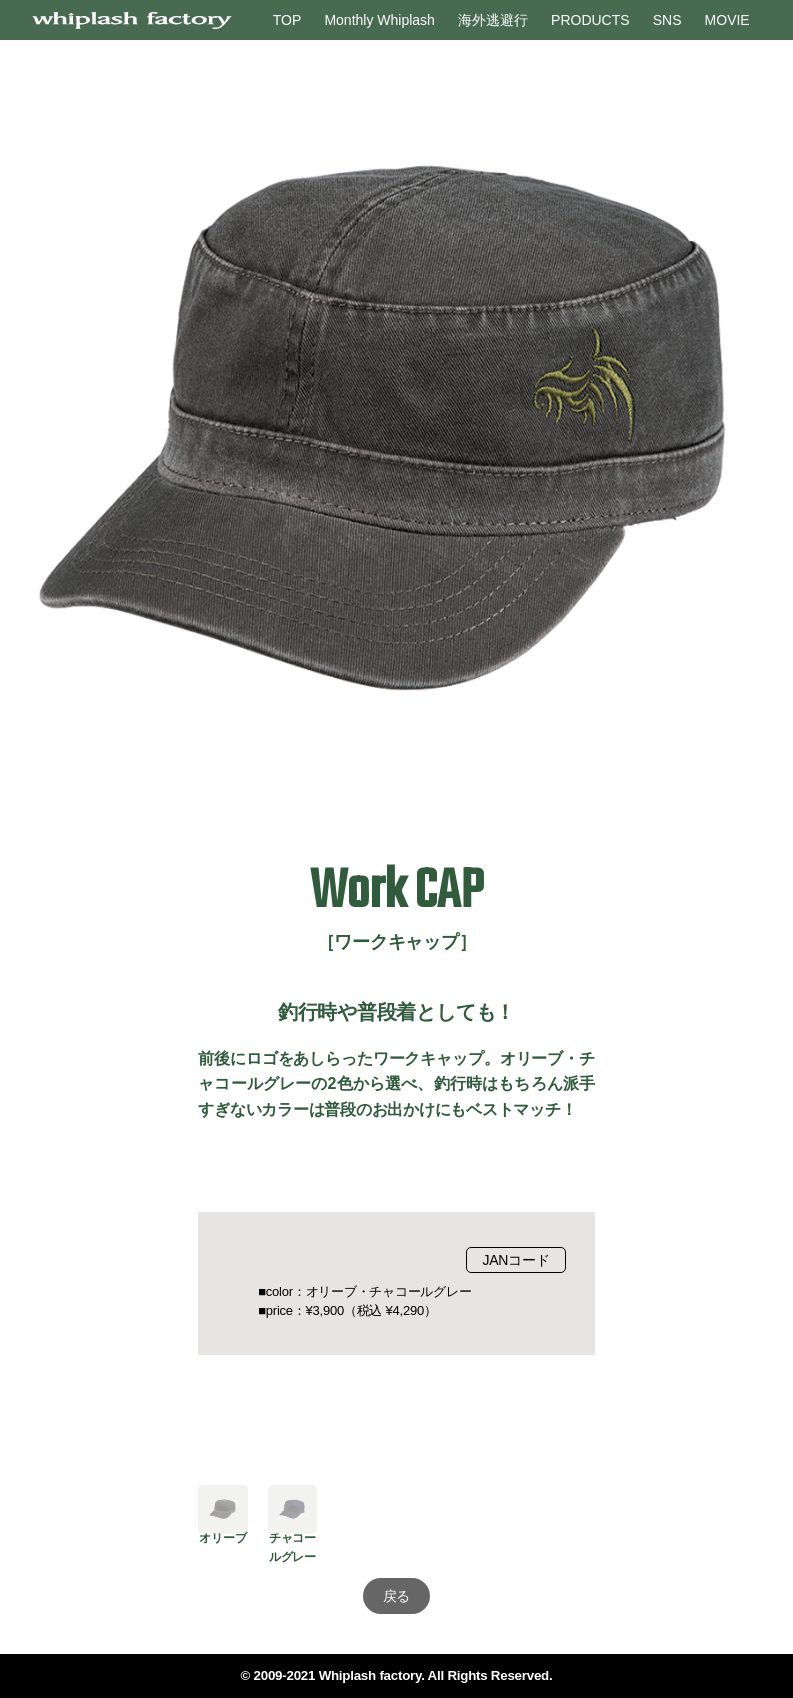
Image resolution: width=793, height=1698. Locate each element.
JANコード (515, 1260)
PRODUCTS (590, 20)
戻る (397, 1596)
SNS (667, 20)
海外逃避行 (493, 20)
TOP (287, 20)
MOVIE (727, 20)
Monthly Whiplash (379, 20)
